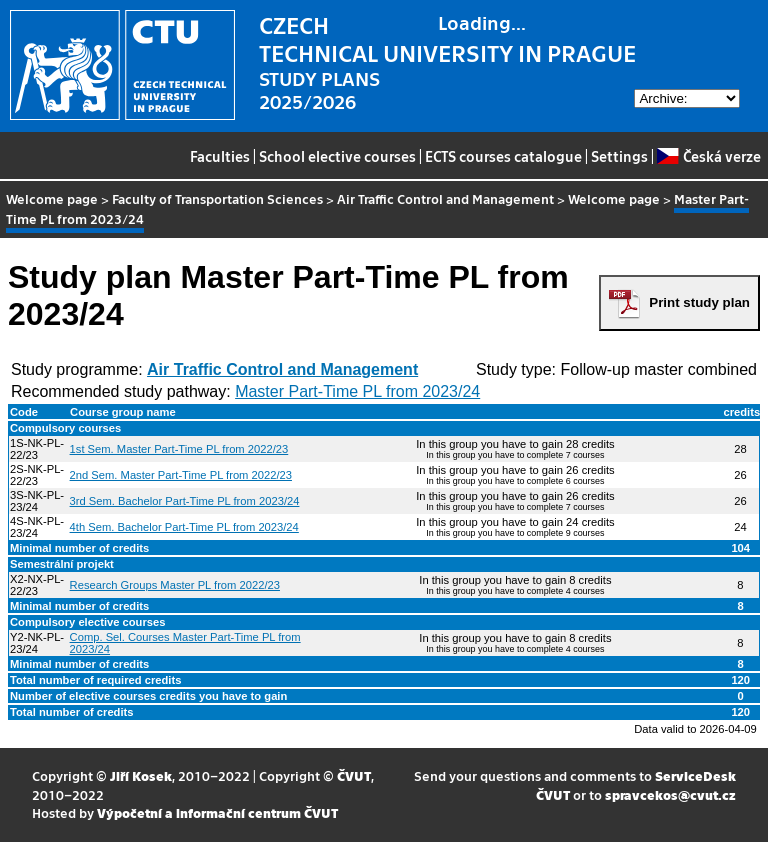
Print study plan (699, 302)
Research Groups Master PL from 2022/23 (175, 585)
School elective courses (337, 156)
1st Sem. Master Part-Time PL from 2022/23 (179, 449)
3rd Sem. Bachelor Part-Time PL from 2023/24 (185, 501)
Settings (619, 156)
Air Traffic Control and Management (445, 198)
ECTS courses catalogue (503, 156)
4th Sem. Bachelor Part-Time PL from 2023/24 (184, 527)
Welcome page (52, 198)
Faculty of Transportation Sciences (217, 198)
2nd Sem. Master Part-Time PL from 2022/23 (181, 475)
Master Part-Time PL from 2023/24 (357, 391)
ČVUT (354, 775)
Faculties (220, 156)
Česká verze (708, 156)
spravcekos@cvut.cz (670, 794)
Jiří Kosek (141, 775)
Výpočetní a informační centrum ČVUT (217, 812)
